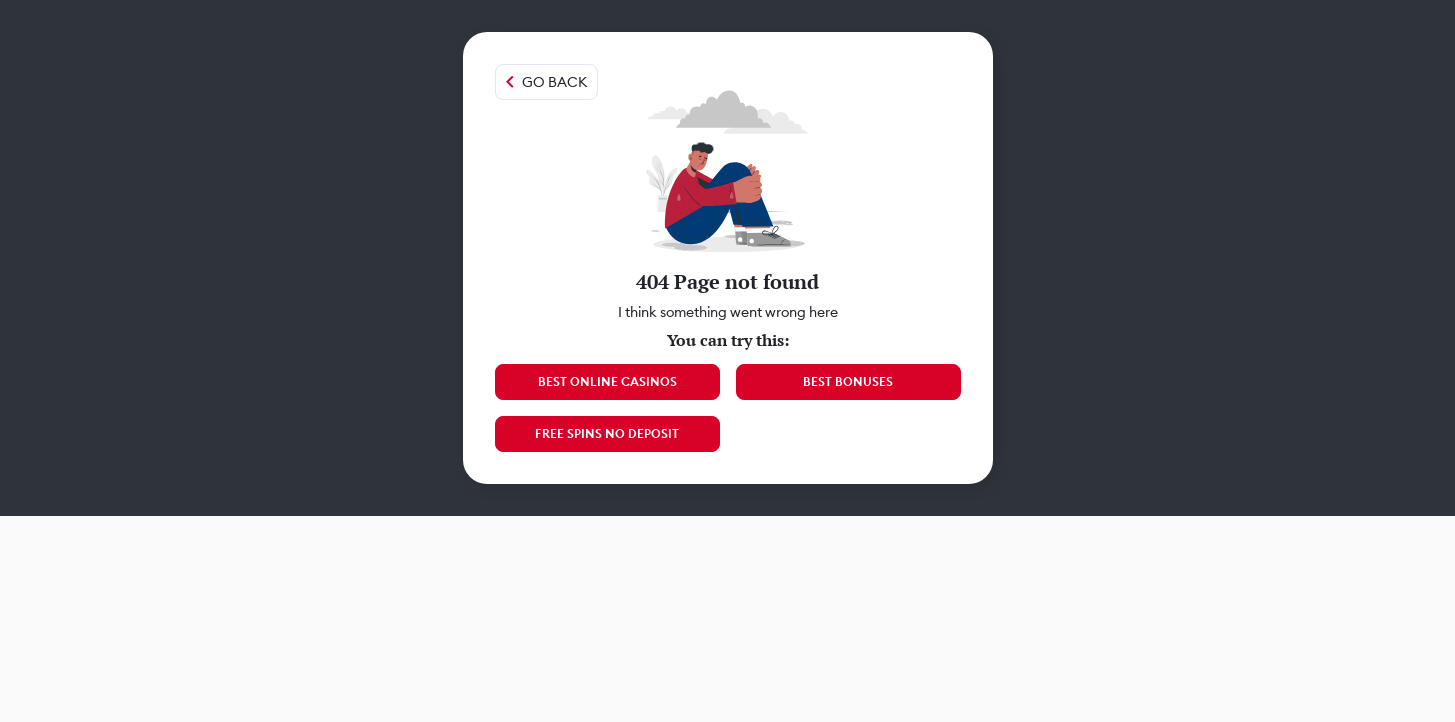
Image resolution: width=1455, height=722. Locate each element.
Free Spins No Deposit (607, 433)
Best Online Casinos (607, 381)
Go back (554, 82)
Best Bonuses (848, 381)
